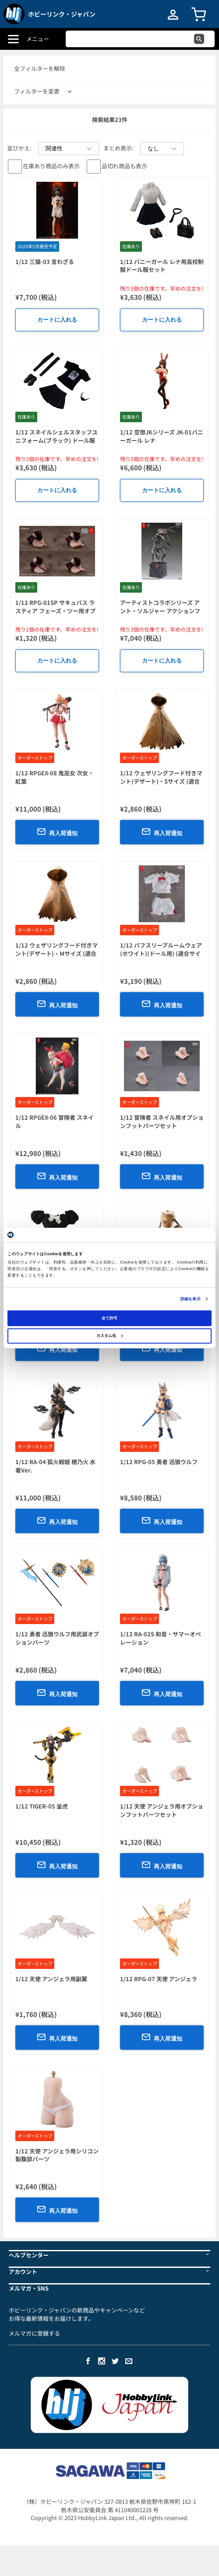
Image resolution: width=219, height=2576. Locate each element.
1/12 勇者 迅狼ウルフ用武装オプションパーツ (57, 1638)
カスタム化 (109, 1335)
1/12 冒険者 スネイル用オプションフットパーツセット (162, 1121)
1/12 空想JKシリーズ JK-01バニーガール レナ (161, 436)
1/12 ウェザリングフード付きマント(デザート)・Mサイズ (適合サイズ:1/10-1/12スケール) (56, 953)
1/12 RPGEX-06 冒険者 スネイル (54, 1121)
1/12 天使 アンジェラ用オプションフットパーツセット (161, 1810)
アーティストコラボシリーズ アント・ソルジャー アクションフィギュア (160, 610)
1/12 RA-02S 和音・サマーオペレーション (160, 1638)
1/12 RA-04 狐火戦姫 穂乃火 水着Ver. (55, 1466)
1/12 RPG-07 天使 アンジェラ (158, 1979)
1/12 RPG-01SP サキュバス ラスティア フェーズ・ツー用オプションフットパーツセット (55, 610)
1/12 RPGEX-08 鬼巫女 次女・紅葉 (54, 777)
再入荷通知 (57, 832)
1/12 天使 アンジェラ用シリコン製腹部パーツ (57, 2155)
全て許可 (109, 1318)
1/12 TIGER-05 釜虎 (41, 1806)
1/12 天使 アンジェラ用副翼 (51, 1979)
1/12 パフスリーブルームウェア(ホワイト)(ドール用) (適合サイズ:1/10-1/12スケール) (161, 953)
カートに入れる (57, 319)
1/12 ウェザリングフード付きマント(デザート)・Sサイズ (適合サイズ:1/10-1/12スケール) (161, 781)
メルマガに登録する (34, 2333)
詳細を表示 (190, 1299)
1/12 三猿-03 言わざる (44, 261)
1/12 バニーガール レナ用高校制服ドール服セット (162, 265)
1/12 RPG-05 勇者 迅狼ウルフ (159, 1462)
